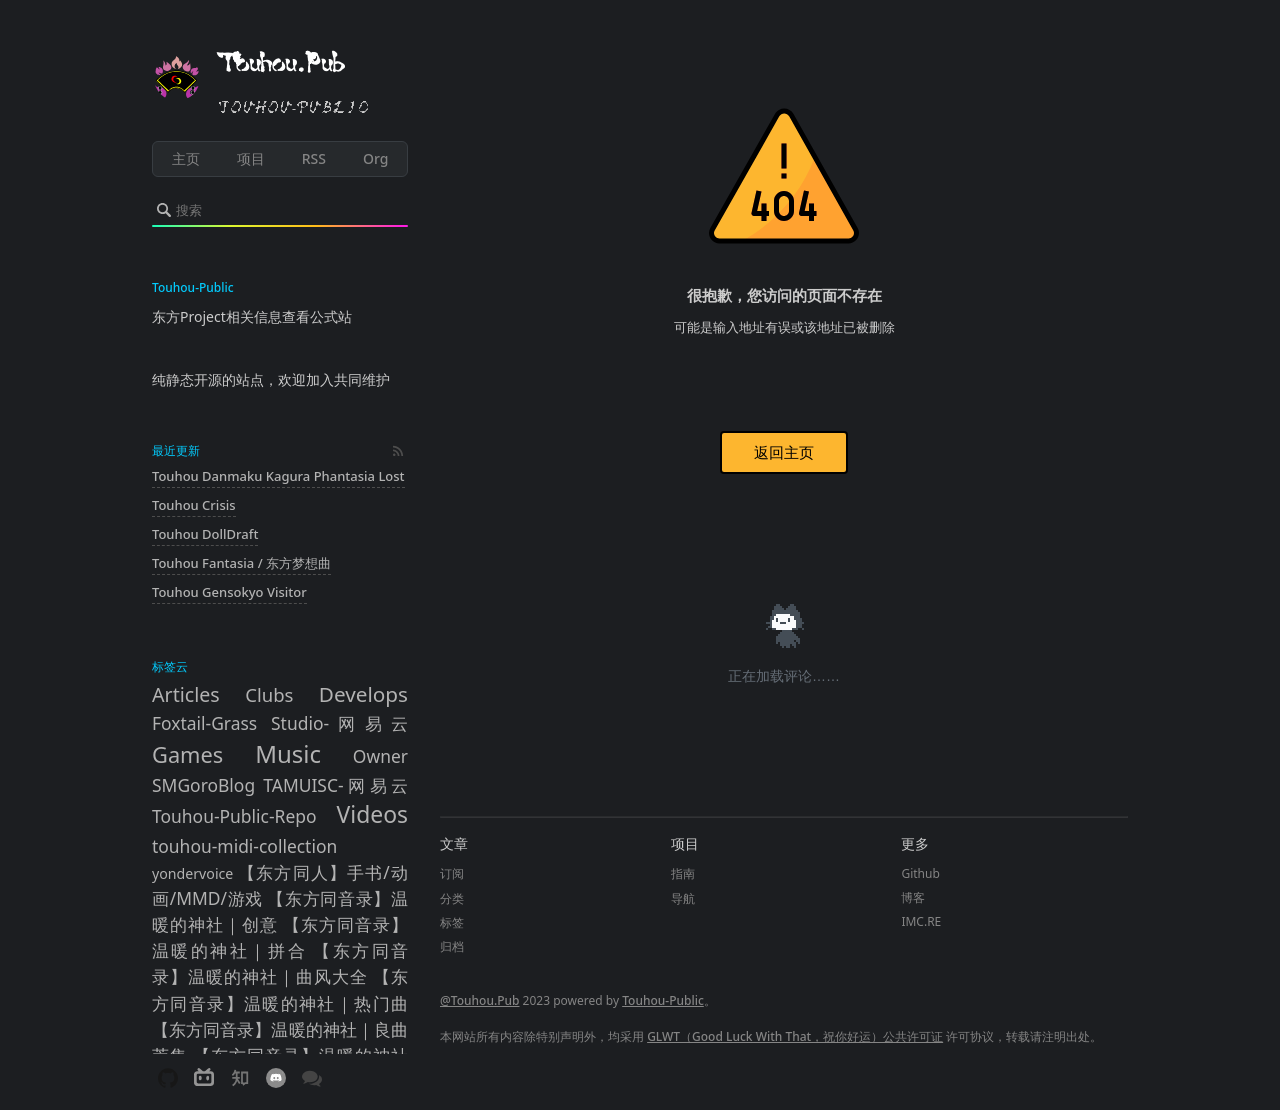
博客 (913, 897)
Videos (373, 814)
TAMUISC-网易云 (335, 785)
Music (288, 753)
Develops (363, 694)
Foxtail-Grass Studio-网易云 (280, 723)
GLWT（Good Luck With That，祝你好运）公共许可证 (795, 1036)
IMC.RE (921, 921)
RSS (314, 158)
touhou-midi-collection (244, 846)
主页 (186, 158)
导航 (683, 898)
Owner (380, 756)
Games (187, 754)
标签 (452, 922)
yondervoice (192, 873)
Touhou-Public (663, 1000)
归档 (452, 946)
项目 (251, 158)
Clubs (269, 694)
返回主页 (784, 452)
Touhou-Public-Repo (234, 816)
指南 (683, 873)
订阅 (452, 873)
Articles (186, 694)
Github (920, 873)
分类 (452, 898)
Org (375, 158)
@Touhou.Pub (479, 1000)
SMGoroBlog (203, 785)
